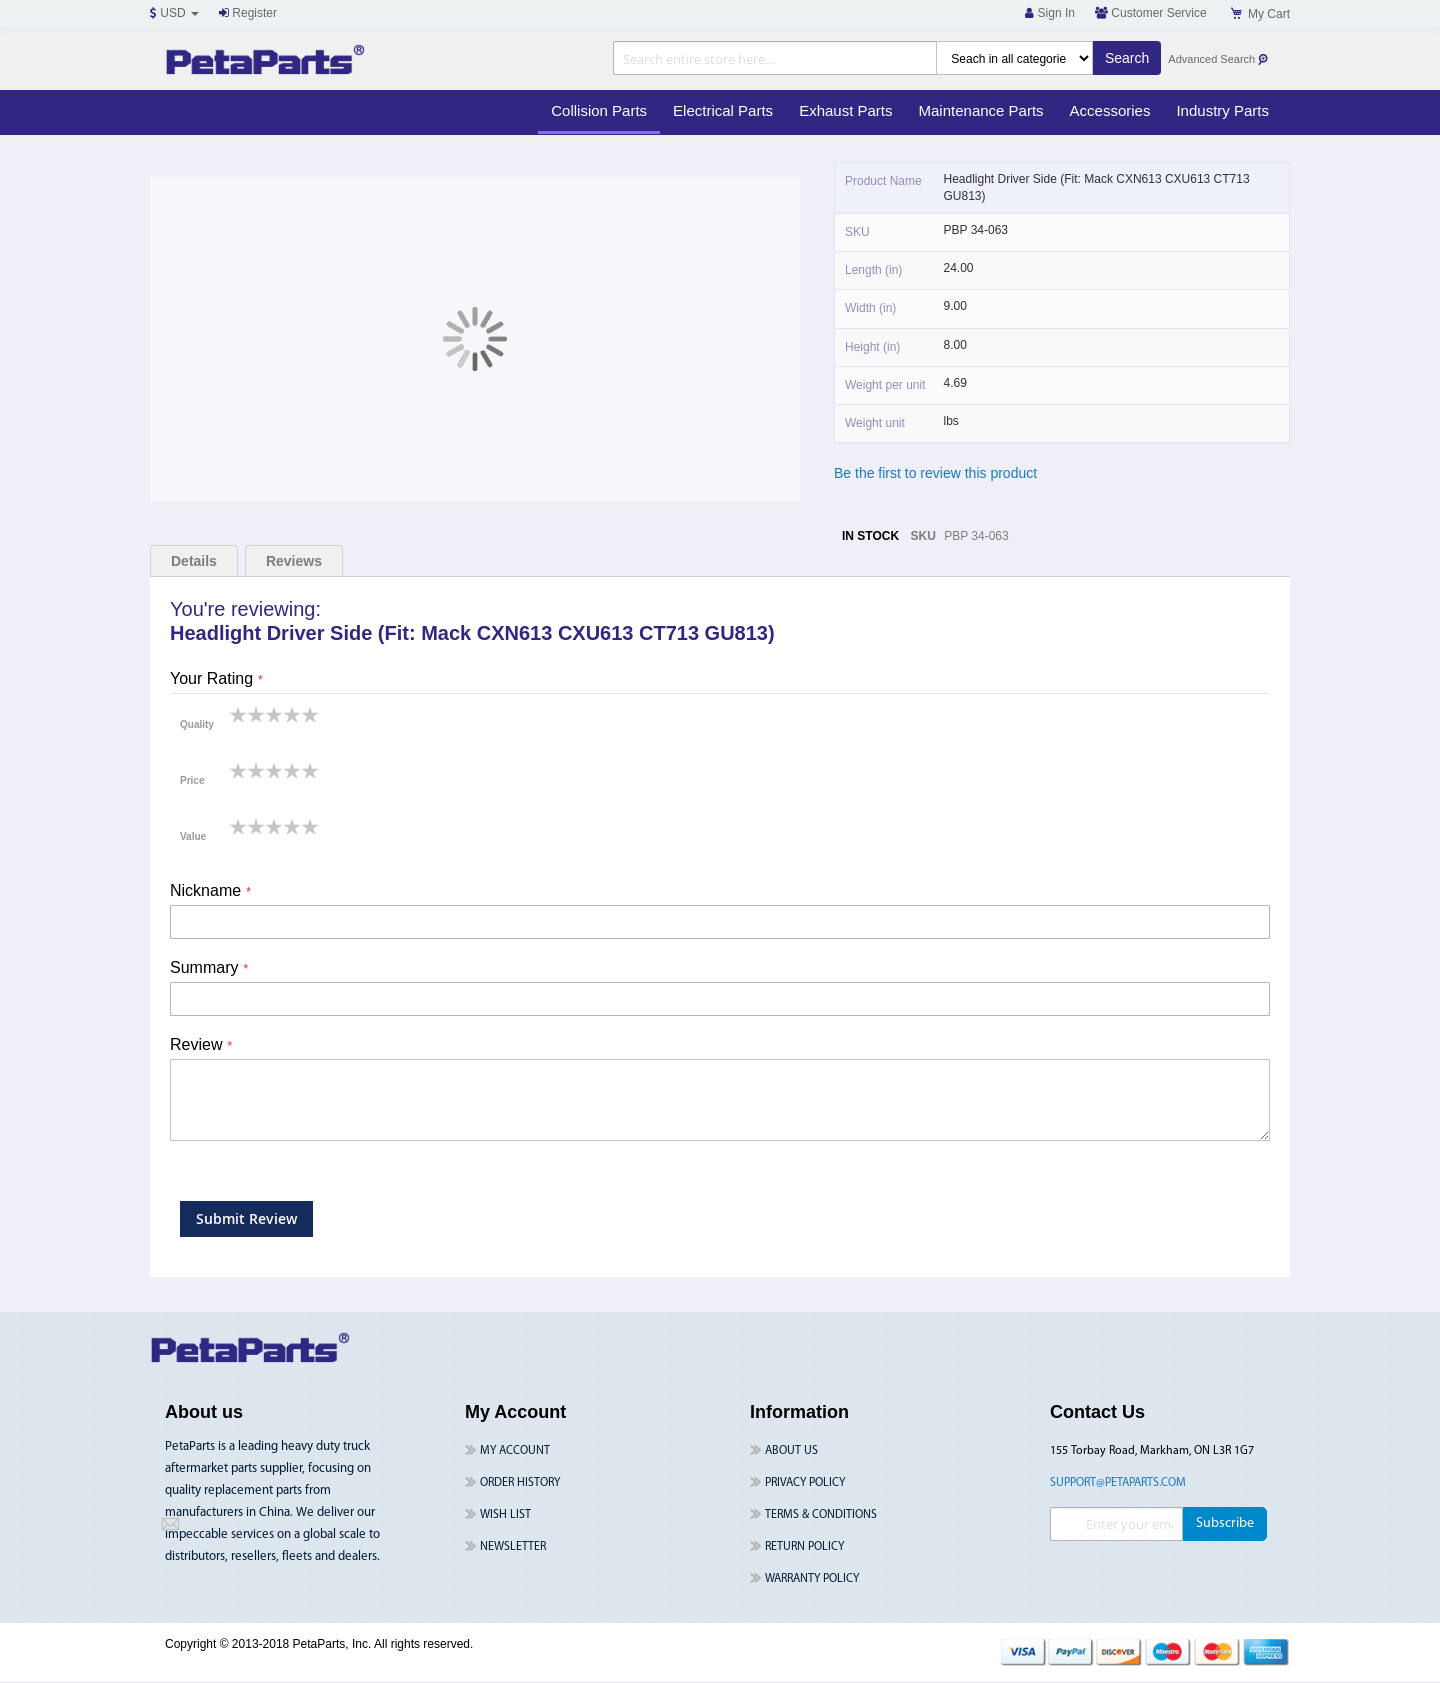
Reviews (294, 561)
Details (194, 561)
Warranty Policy (812, 1579)
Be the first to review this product (935, 473)
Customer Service (1151, 13)
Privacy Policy (805, 1483)
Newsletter (513, 1547)
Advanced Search (1218, 59)
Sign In (1050, 13)
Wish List (505, 1515)
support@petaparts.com (1118, 1483)
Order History (520, 1483)
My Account (515, 1451)
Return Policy (804, 1547)
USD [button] (174, 13)
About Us (791, 1451)
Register (248, 13)
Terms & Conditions (821, 1515)
